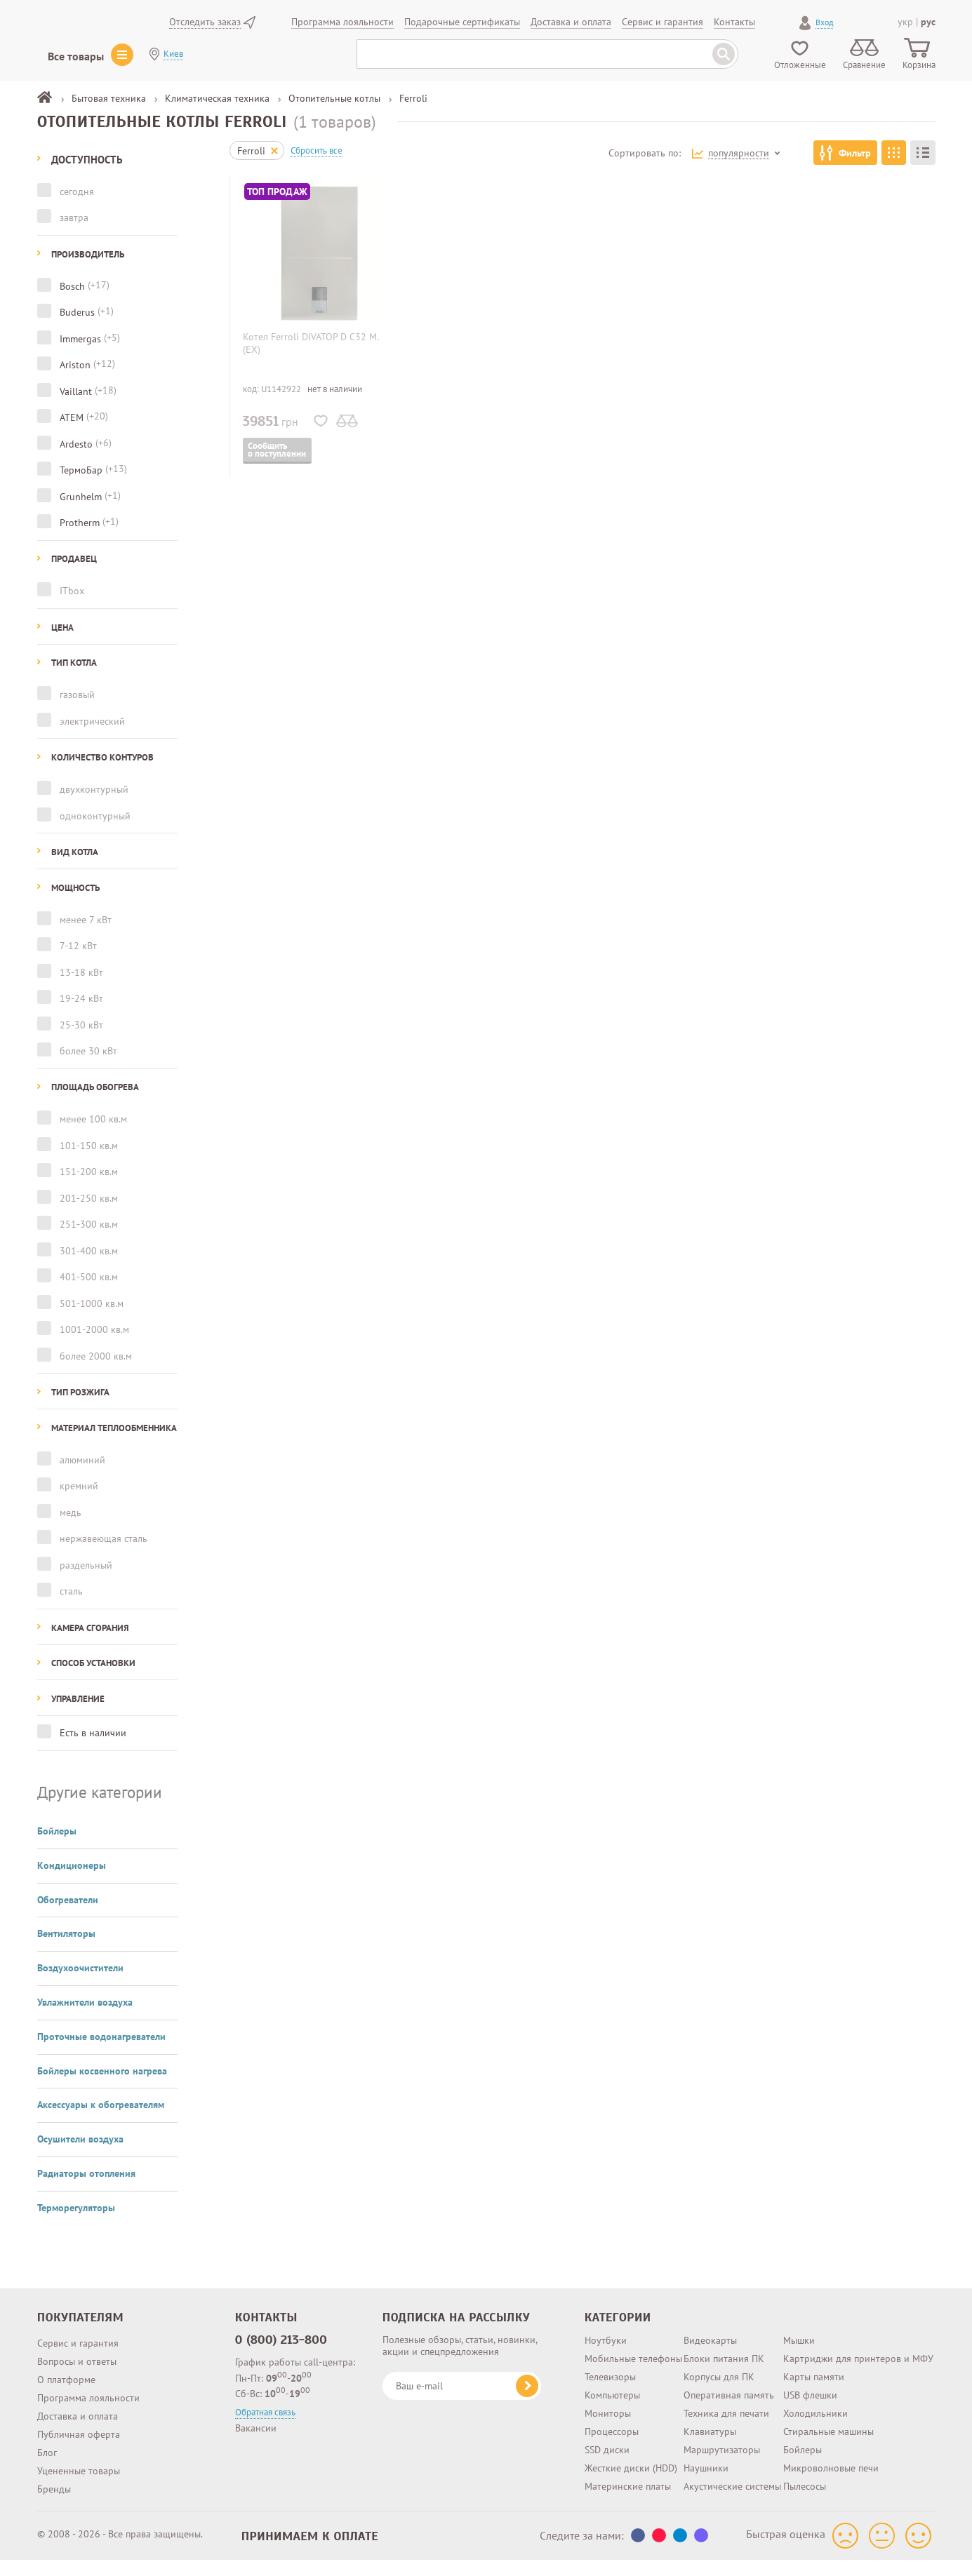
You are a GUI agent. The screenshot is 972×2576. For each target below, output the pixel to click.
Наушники (706, 2456)
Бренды (54, 2477)
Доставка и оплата (77, 2404)
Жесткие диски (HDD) (631, 2456)
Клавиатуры (710, 2419)
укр (905, 21)
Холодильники (815, 2401)
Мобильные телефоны (633, 2346)
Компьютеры (612, 2383)
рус (928, 21)
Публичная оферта (78, 2422)
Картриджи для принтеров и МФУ (858, 2346)
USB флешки (810, 2383)
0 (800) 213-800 (281, 2327)
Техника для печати (726, 2401)
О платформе (66, 2367)
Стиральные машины (828, 2419)
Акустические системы (732, 2474)
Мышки (799, 2328)
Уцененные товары (78, 2459)
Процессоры (612, 2419)
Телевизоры (610, 2365)
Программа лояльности (88, 2386)
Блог (47, 2440)
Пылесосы (804, 2474)
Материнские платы (628, 2474)
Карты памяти (813, 2365)
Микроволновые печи (831, 2456)
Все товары (76, 56)
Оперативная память (729, 2383)
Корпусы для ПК (719, 2365)
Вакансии (256, 2416)
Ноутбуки (606, 2328)
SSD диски (607, 2437)
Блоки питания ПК (724, 2346)
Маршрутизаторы (722, 2437)
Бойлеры (802, 2437)
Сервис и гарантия (78, 2331)
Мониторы (608, 2401)
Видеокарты (710, 2328)
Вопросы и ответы (76, 2349)
